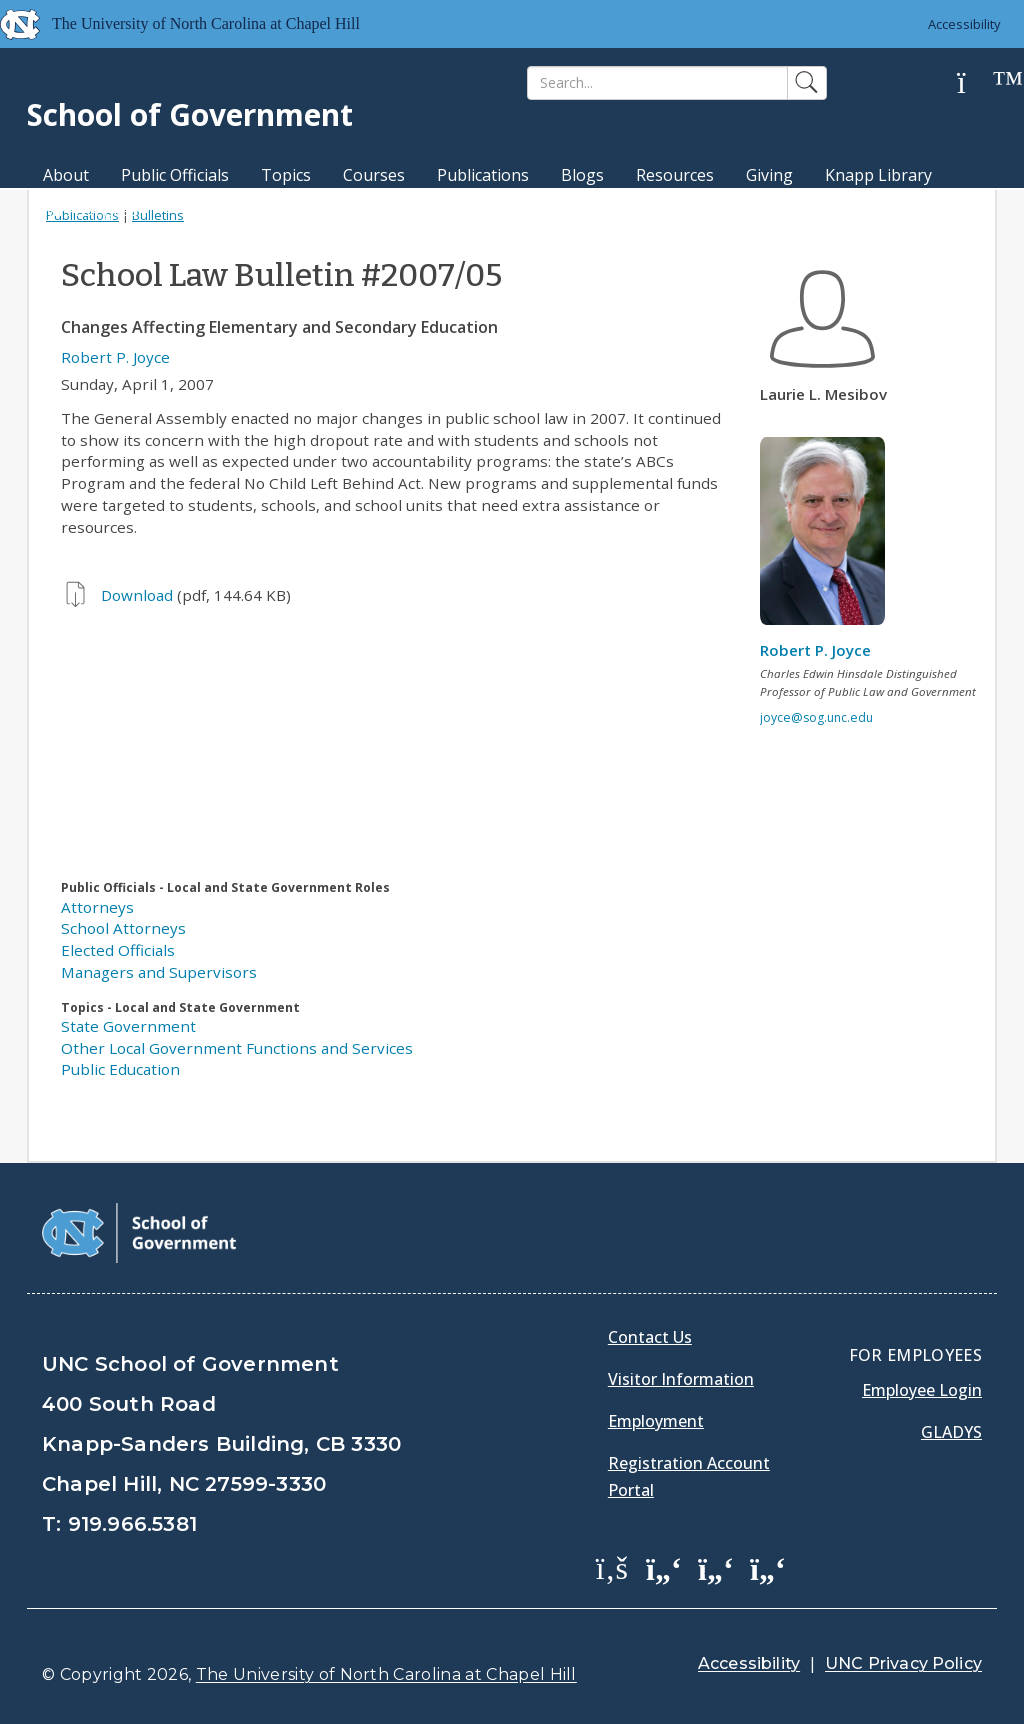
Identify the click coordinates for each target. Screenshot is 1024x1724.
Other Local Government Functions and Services (237, 1048)
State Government (128, 1026)
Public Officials (175, 175)
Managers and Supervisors (159, 972)
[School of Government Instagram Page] (768, 1567)
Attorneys (97, 907)
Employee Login (922, 1390)
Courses (374, 175)
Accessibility (964, 24)
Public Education (120, 1069)
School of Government (190, 114)
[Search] (657, 83)
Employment (656, 1421)
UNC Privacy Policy (903, 1663)
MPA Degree (90, 210)
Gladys (951, 1432)
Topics (286, 175)
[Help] (977, 83)
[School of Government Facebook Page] (612, 1567)
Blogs (582, 175)
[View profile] (830, 536)
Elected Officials (118, 950)
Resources (675, 175)
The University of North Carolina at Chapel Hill (386, 1674)
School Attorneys (123, 928)
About (66, 175)
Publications (483, 175)
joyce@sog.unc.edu (816, 717)
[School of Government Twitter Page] (664, 1567)
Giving (769, 175)
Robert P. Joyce (115, 357)
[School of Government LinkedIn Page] (716, 1567)
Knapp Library (878, 175)
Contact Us (650, 1337)
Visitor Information (681, 1379)
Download (137, 595)
